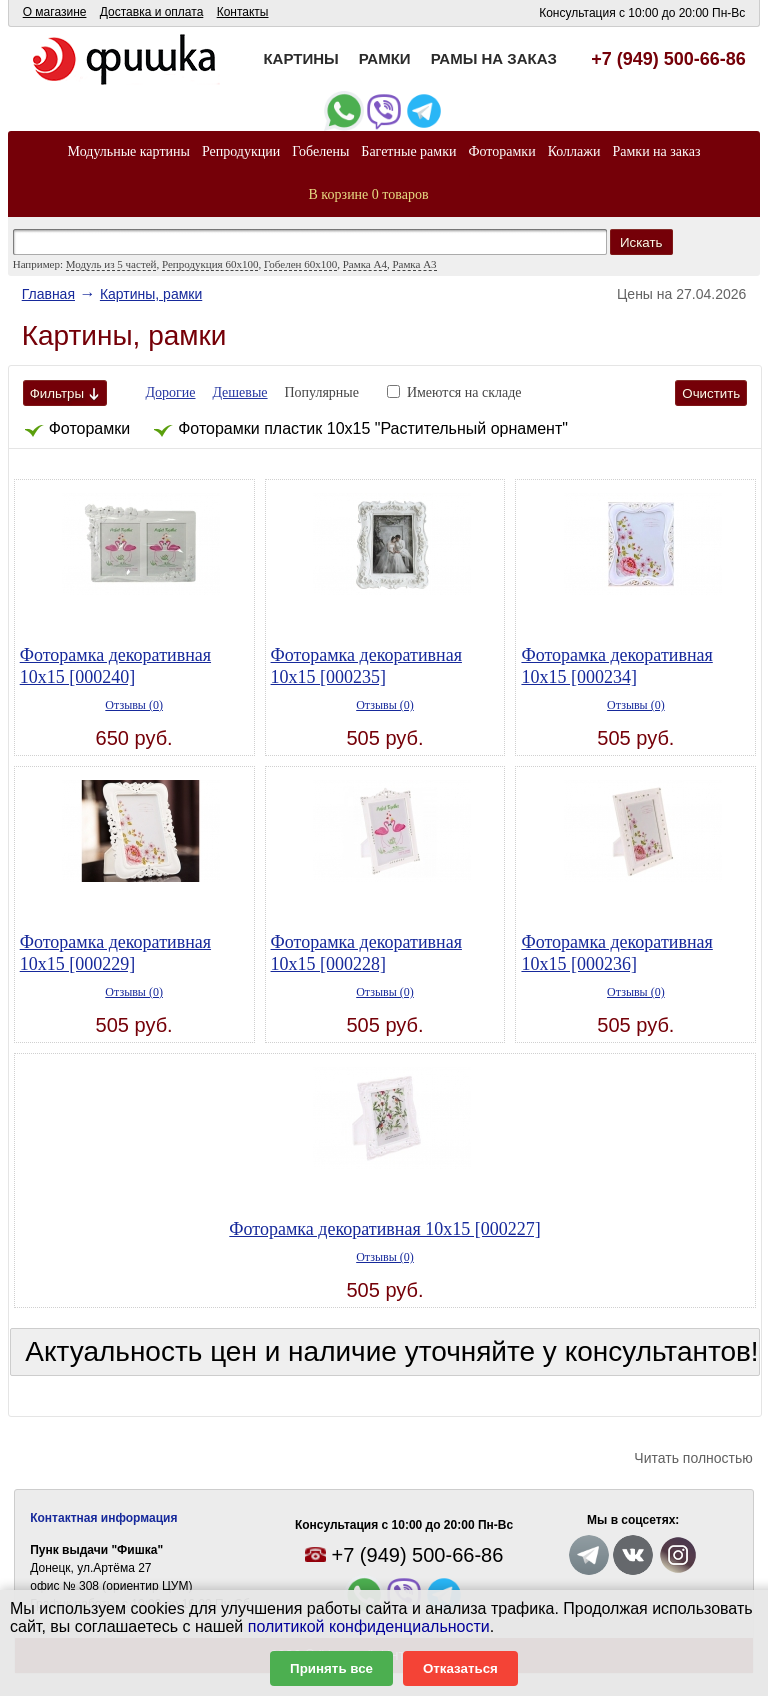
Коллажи (574, 151)
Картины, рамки (151, 294)
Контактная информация (103, 1518)
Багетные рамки (408, 151)
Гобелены (320, 151)
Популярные (321, 392)
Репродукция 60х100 (210, 264)
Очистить (711, 393)
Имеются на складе (464, 392)
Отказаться (460, 1668)
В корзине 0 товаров (369, 194)
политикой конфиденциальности (369, 1626)
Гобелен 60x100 (300, 264)
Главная (48, 294)
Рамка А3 (414, 264)
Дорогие (171, 392)
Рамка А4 (365, 264)
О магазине (55, 12)
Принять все (331, 1668)
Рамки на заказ (656, 151)
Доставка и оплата (152, 12)
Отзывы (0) (134, 705)
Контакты (243, 12)
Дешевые (239, 392)
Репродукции (241, 151)
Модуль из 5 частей (111, 264)
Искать (641, 242)
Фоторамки (501, 151)
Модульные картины (129, 151)
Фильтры (65, 393)
